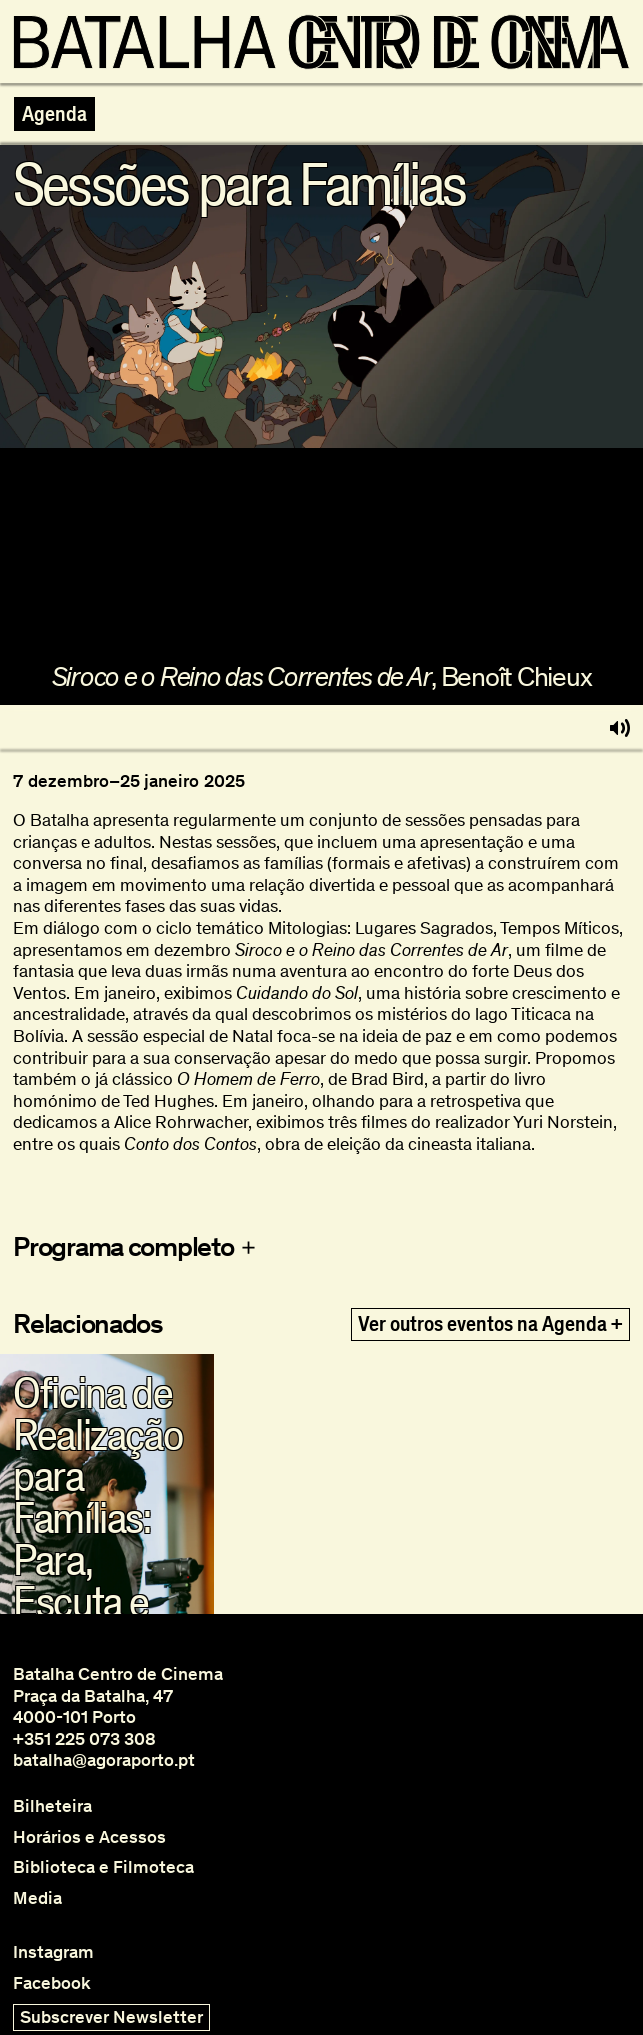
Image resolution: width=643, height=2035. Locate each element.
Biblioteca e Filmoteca (103, 1867)
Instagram (53, 1952)
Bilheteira (52, 1806)
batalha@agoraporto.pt (104, 1760)
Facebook (52, 1983)
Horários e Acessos (89, 1837)
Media (37, 1898)
